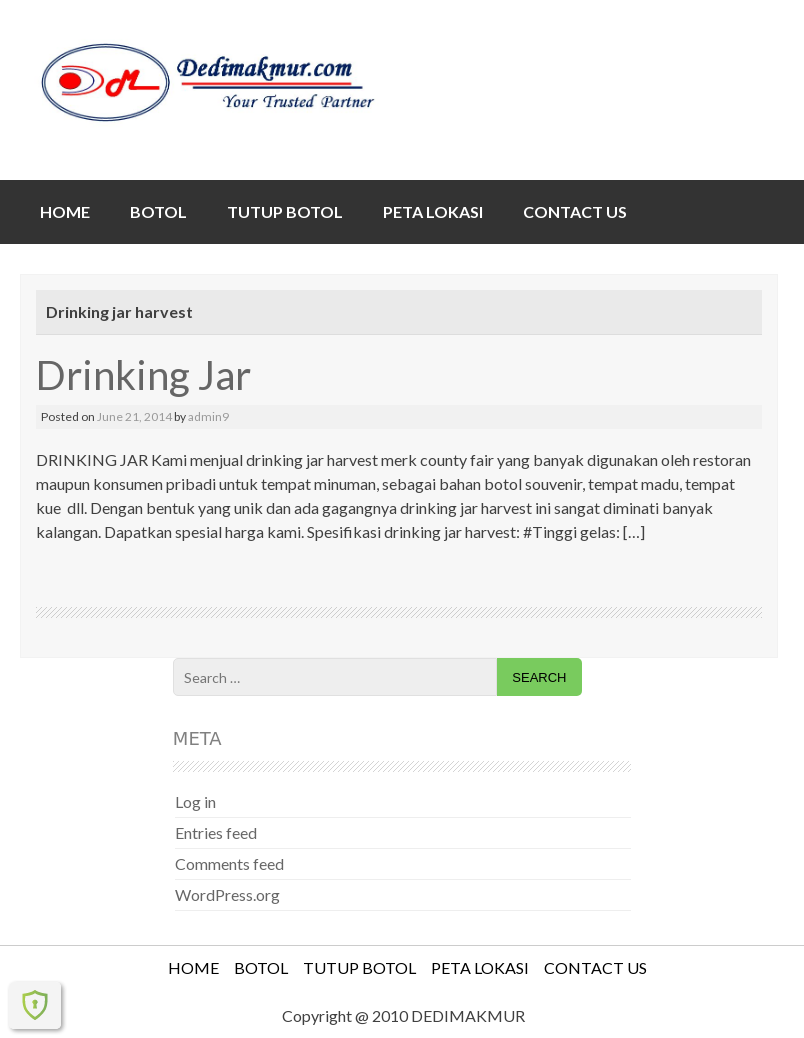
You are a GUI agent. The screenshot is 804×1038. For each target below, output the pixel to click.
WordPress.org (227, 894)
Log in (195, 801)
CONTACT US (575, 211)
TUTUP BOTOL (285, 211)
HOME (65, 211)
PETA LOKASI (433, 211)
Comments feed (229, 863)
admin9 (208, 416)
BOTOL (158, 211)
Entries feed (216, 832)
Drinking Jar (143, 375)
